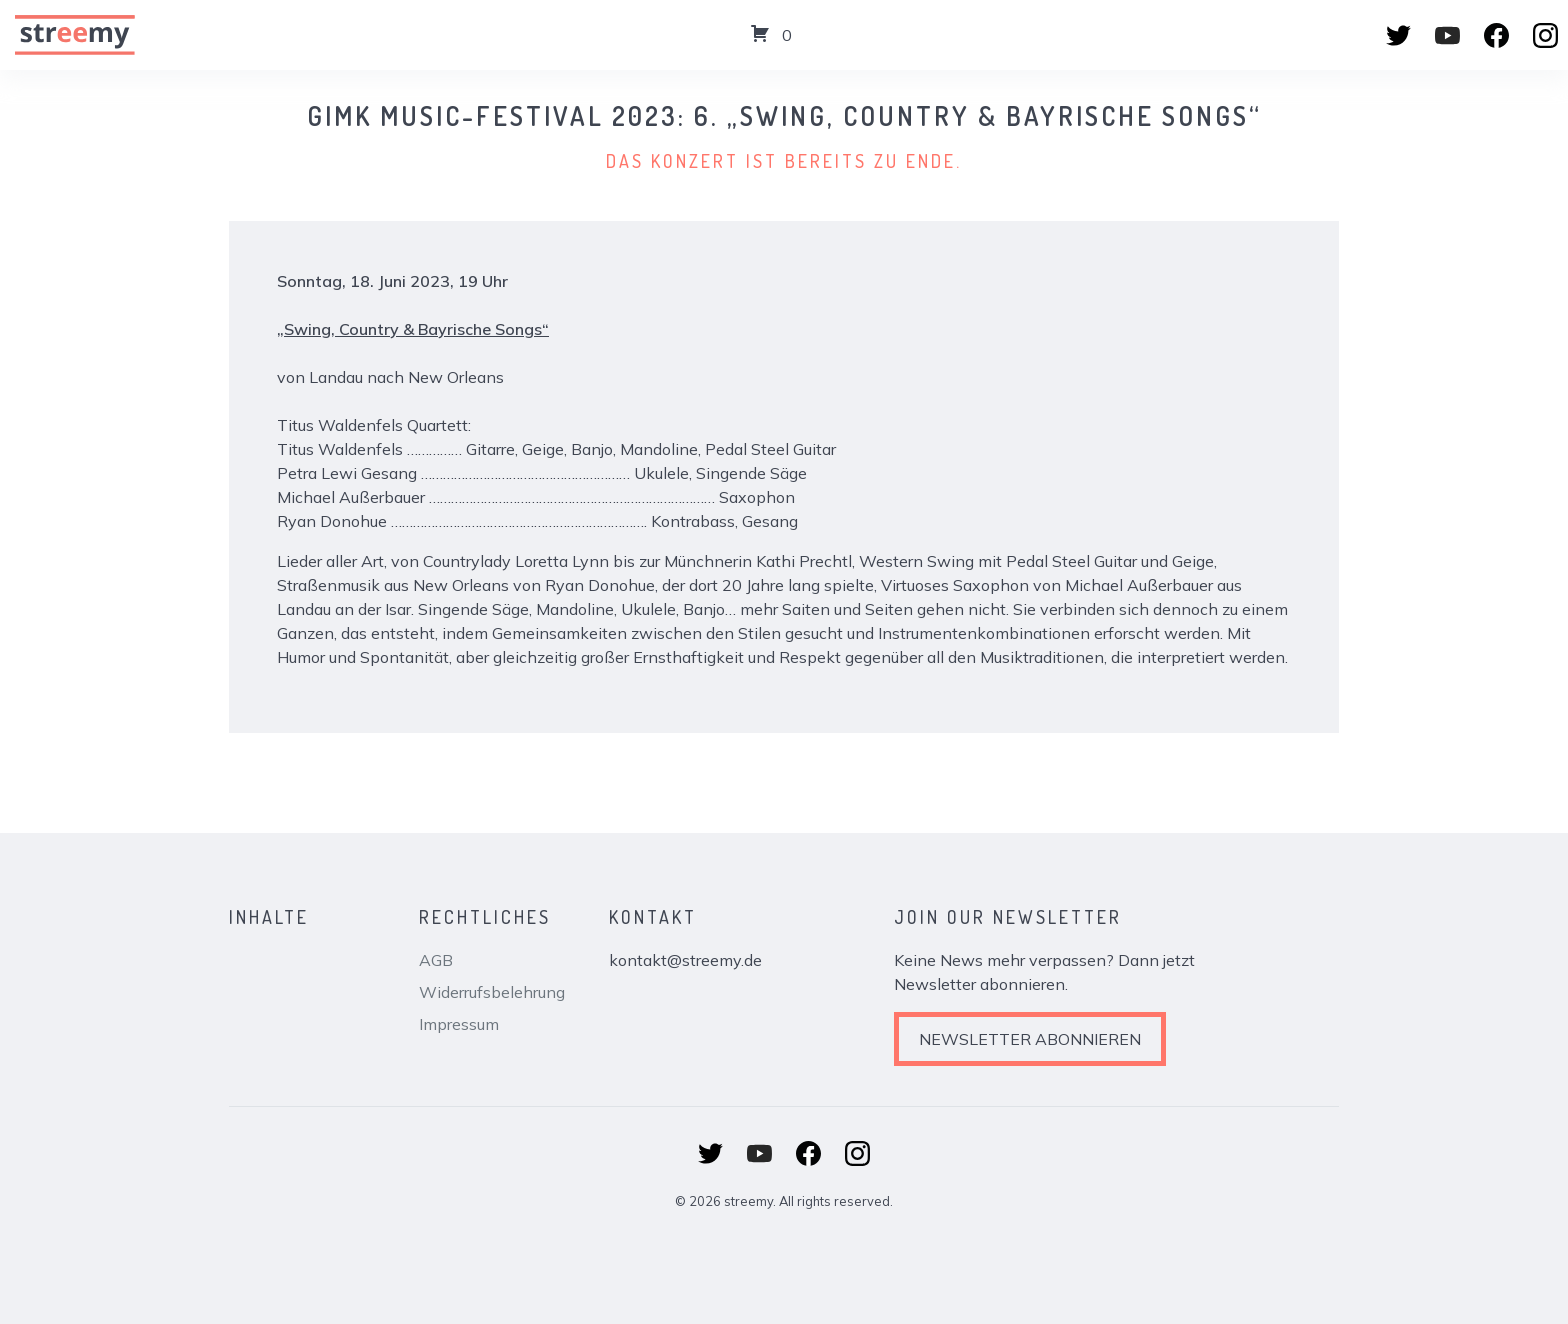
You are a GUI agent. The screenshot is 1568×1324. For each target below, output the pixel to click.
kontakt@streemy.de (685, 960)
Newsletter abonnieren (1030, 1039)
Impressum (459, 1024)
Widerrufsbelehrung (492, 992)
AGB (436, 960)
